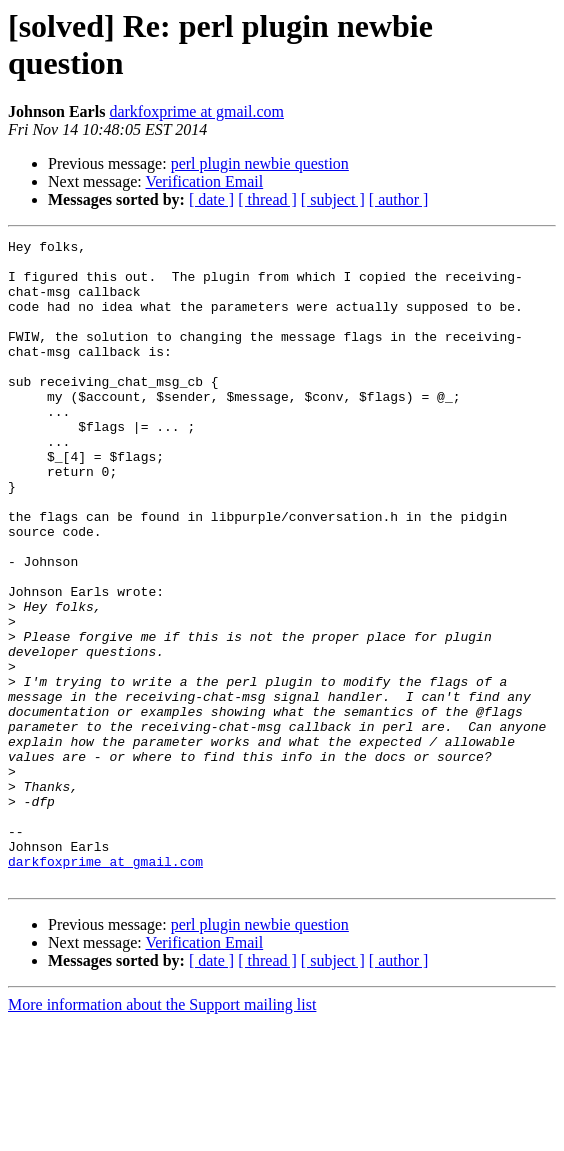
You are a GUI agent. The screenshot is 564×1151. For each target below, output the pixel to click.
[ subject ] (333, 199)
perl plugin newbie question (260, 163)
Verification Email (204, 181)
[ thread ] (267, 199)
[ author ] (399, 199)
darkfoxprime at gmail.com (196, 111)
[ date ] (211, 199)
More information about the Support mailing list (162, 1133)
